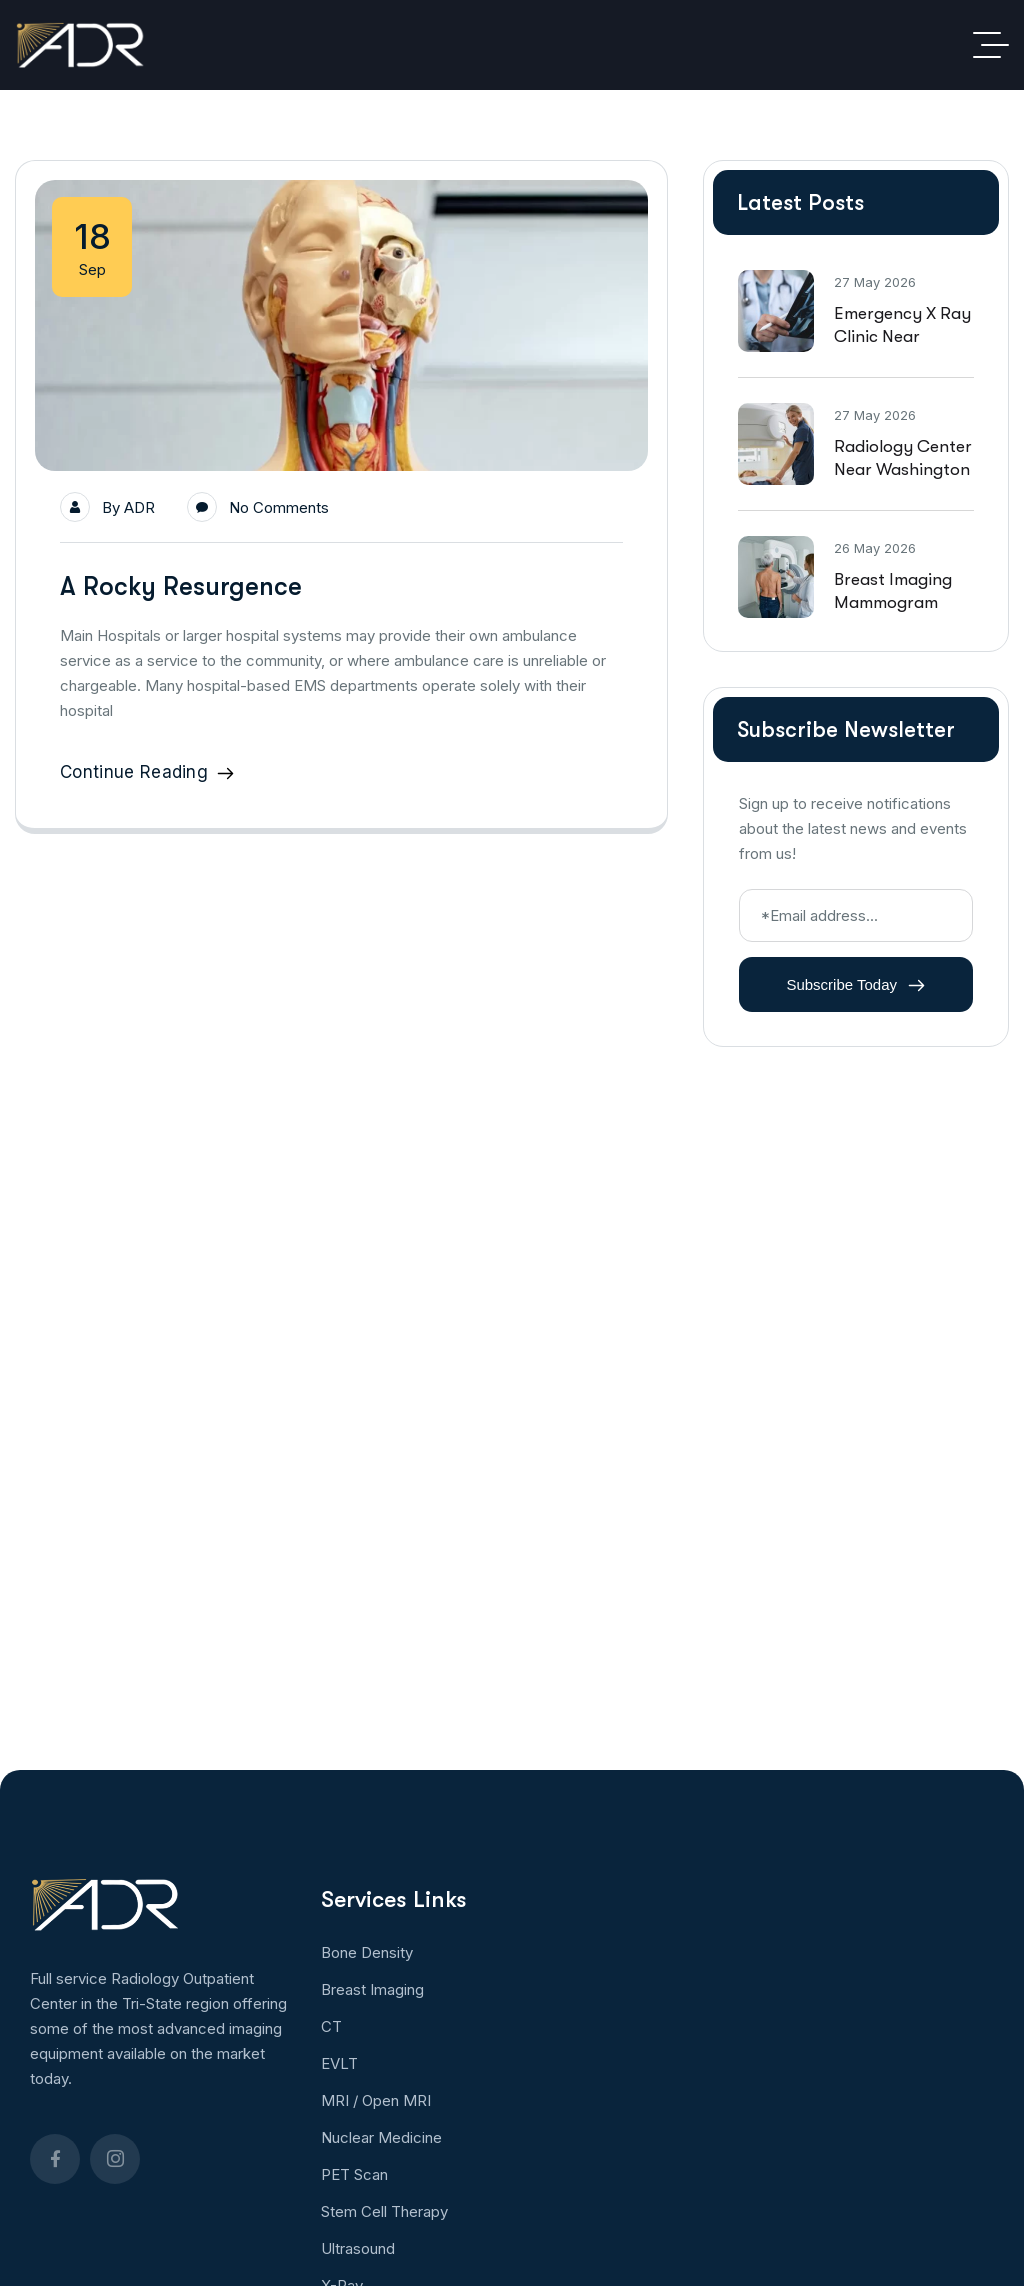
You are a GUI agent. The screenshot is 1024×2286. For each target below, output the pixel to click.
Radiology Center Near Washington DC (903, 469)
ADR (139, 507)
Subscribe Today (855, 985)
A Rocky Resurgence (181, 586)
